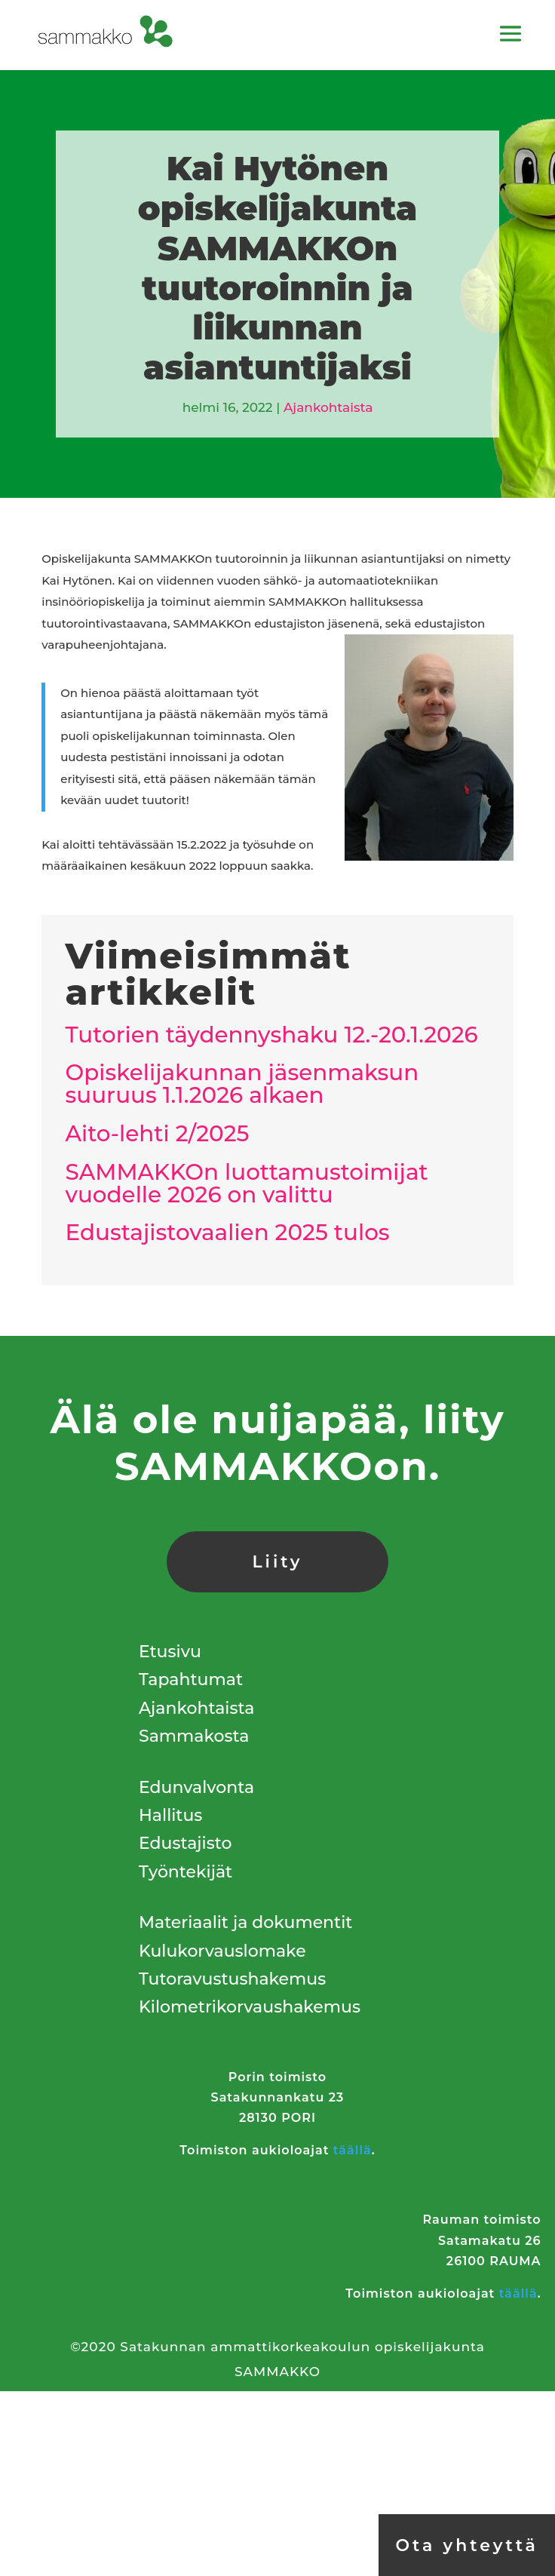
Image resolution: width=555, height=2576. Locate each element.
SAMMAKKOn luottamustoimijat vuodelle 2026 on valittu (246, 1183)
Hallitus (170, 1815)
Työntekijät (185, 1872)
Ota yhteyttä (466, 2545)
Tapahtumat (191, 1679)
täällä (352, 2150)
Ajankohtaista (328, 407)
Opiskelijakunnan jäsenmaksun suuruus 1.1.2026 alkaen (242, 1083)
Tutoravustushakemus (232, 1979)
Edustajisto (185, 1843)
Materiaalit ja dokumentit (245, 1922)
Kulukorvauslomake (222, 1951)
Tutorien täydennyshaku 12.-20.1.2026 (271, 1034)
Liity (277, 1562)
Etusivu (170, 1651)
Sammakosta (194, 1736)
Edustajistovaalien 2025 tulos (227, 1232)
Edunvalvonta (196, 1787)
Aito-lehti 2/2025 (157, 1133)
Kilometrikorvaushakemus (249, 2007)
